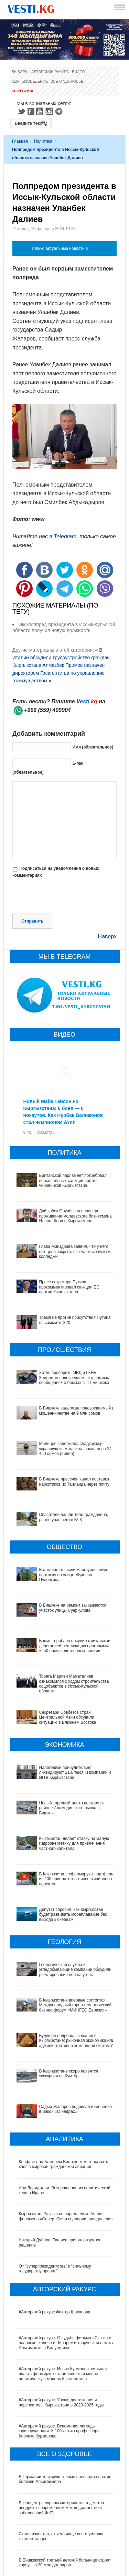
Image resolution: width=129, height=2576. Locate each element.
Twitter (21, 111)
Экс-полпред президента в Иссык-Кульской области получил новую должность (63, 627)
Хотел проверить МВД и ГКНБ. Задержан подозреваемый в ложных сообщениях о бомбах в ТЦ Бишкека (74, 1377)
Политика (43, 141)
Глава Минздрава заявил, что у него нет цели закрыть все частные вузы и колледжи (75, 1251)
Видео (78, 72)
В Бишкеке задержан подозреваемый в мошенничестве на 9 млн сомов (76, 1410)
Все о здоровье (67, 81)
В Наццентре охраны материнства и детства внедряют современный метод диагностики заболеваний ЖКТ (61, 2438)
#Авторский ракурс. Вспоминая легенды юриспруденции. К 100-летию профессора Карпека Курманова (59, 2361)
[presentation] (64, 896)
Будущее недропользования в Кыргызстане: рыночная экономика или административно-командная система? (61, 1994)
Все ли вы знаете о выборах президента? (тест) (65, 2568)
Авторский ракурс (50, 72)
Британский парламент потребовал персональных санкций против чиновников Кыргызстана (73, 1180)
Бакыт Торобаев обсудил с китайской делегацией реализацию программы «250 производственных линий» (74, 1645)
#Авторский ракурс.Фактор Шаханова (54, 2242)
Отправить (32, 921)
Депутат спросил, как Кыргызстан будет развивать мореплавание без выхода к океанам (64, 1889)
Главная (20, 141)
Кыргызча (22, 91)
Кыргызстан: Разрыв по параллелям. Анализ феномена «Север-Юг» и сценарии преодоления (66, 2147)
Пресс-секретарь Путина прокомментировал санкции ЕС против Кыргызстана (69, 1287)
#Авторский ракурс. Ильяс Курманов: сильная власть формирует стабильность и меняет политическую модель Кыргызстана (63, 2304)
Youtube (40, 111)
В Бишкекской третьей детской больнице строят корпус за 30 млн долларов (65, 2493)
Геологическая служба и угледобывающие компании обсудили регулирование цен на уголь (65, 1934)
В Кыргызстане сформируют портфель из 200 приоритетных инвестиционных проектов (62, 1862)
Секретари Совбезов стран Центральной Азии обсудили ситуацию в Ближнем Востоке (67, 1717)
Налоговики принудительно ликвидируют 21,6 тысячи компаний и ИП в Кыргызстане (75, 1772)
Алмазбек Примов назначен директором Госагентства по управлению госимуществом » (58, 672)
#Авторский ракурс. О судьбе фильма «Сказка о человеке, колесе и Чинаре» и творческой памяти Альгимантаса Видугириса (66, 2273)
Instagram (50, 111)
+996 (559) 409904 (47, 710)
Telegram (60, 111)
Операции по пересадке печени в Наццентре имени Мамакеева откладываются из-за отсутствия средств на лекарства (62, 2521)
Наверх (107, 936)
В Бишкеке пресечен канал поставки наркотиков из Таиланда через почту (74, 1481)
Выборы (20, 72)
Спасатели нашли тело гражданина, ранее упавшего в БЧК (73, 1517)
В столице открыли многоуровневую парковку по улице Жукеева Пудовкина (73, 1574)
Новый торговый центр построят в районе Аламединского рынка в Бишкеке (59, 1805)
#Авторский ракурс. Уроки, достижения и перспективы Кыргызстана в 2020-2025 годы (61, 2333)
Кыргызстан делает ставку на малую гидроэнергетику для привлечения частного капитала (61, 1834)
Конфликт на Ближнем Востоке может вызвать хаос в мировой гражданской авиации (63, 2094)
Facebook (31, 111)
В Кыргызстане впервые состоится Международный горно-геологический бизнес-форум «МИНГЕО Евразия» (63, 1963)
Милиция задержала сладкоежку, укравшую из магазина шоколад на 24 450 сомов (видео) (75, 1448)
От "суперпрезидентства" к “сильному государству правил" (55, 2199)
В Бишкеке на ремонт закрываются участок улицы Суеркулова (73, 1607)
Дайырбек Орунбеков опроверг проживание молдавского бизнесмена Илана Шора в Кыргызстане (75, 1216)
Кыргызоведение (30, 81)
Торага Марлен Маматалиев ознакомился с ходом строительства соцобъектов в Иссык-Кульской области (74, 1683)
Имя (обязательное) (92, 747)
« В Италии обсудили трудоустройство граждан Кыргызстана (61, 657)
